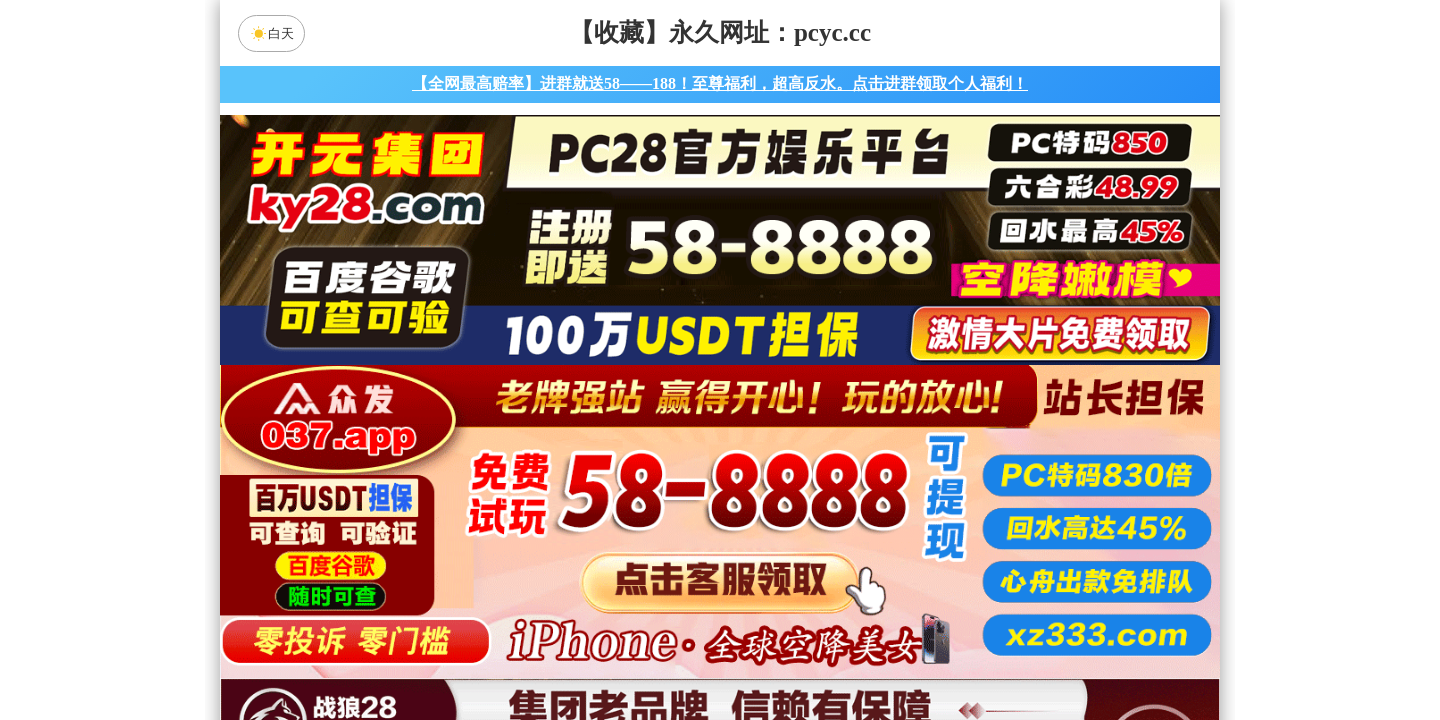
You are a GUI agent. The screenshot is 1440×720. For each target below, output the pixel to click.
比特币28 (910, 548)
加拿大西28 (657, 548)
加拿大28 (530, 548)
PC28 (717, 495)
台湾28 (783, 548)
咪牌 (859, 406)
